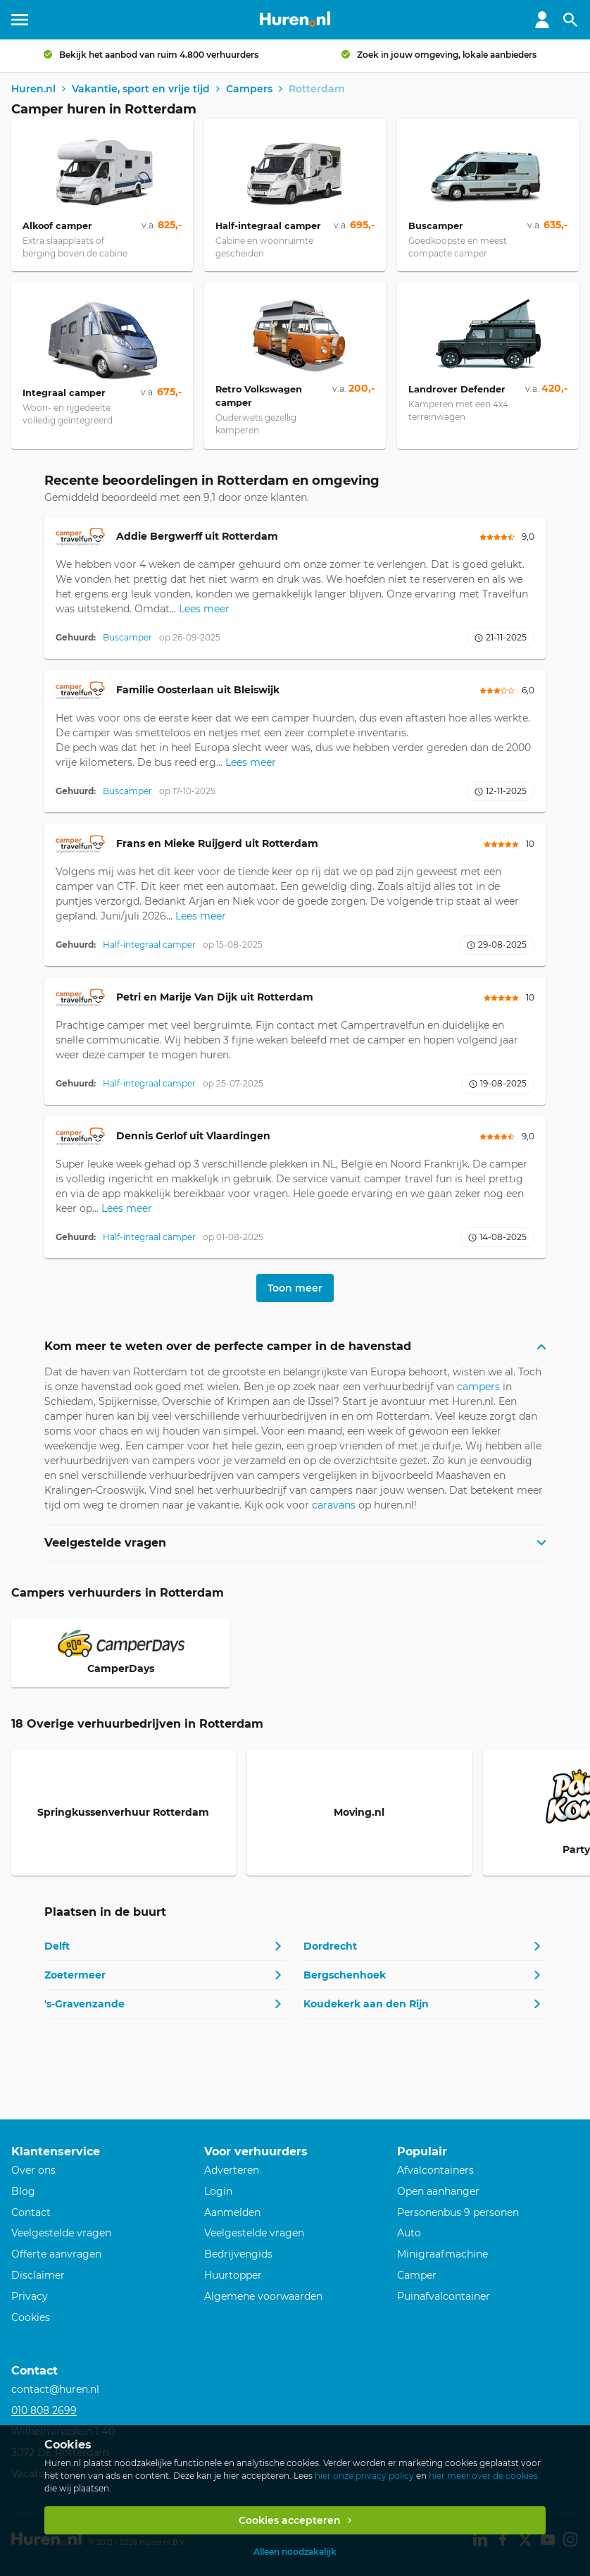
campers (478, 1386)
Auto (409, 2233)
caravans (334, 1505)
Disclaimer (38, 2275)
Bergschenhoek (344, 1975)
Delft (57, 1946)
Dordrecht (330, 1946)
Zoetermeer (75, 1975)
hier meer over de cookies (483, 2475)
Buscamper (127, 637)
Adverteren (231, 2170)
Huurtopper (233, 2275)
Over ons (33, 2170)
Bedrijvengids (238, 2254)
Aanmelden (232, 2212)
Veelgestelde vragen (61, 2233)
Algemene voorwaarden (263, 2296)
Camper (417, 2275)
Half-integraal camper (149, 944)
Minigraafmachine (442, 2254)
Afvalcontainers (435, 2170)
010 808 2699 (44, 2410)
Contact (31, 2212)
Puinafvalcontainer (443, 2296)
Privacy (29, 2296)
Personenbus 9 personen (458, 2212)
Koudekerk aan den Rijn (366, 2004)
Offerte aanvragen (56, 2254)
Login (218, 2191)
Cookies (30, 2317)
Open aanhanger (438, 2191)
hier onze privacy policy (364, 2475)
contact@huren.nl (55, 2389)
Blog (23, 2191)
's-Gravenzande (84, 2004)
